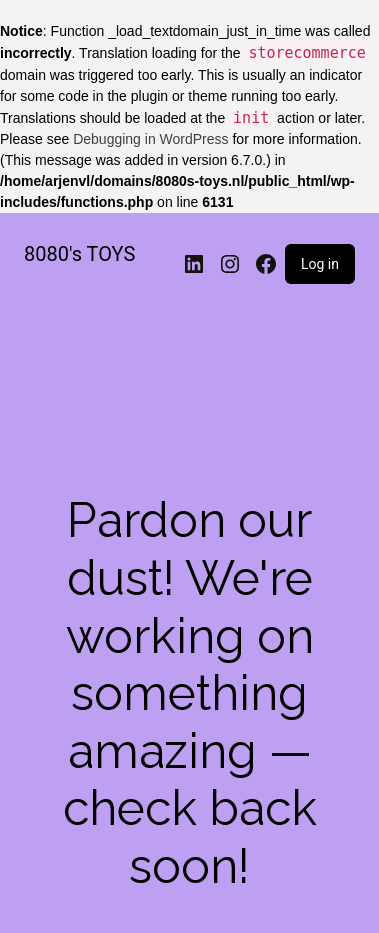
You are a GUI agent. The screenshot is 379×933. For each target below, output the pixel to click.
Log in (320, 264)
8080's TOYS (79, 254)
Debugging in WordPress (150, 139)
